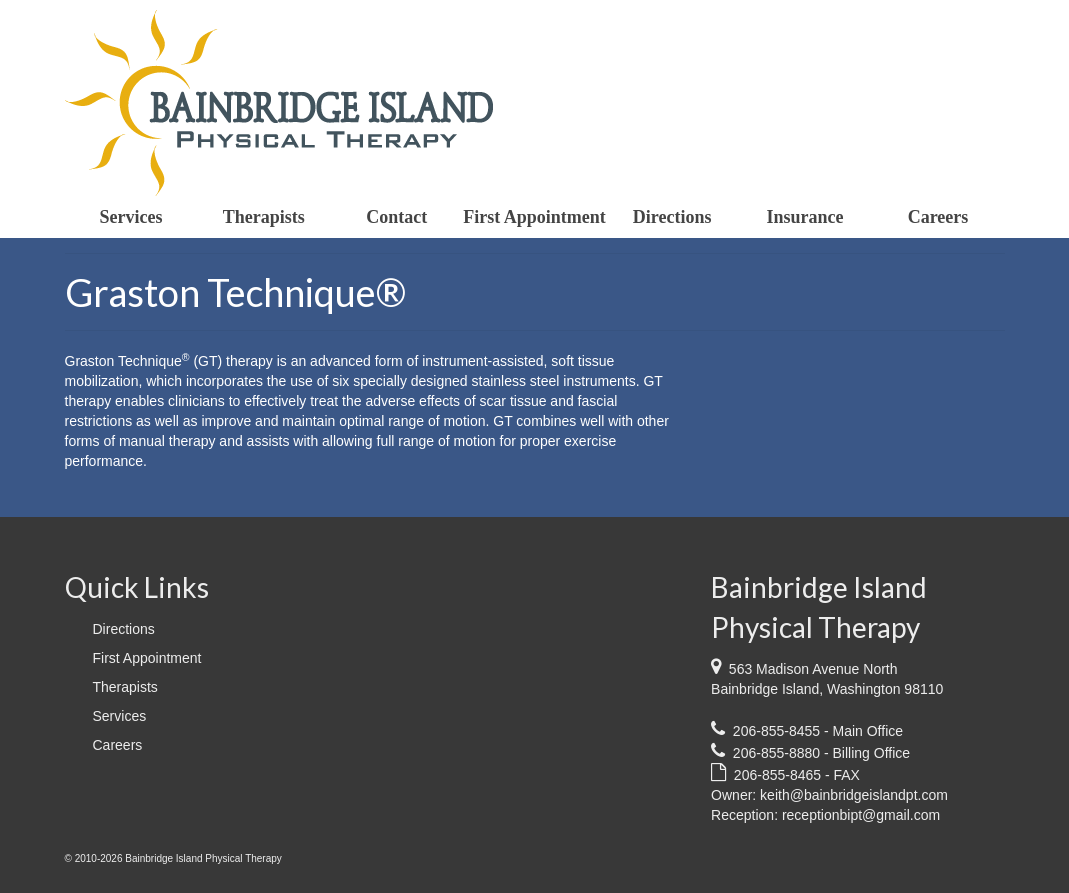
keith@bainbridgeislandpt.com (854, 795)
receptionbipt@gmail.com (861, 815)
